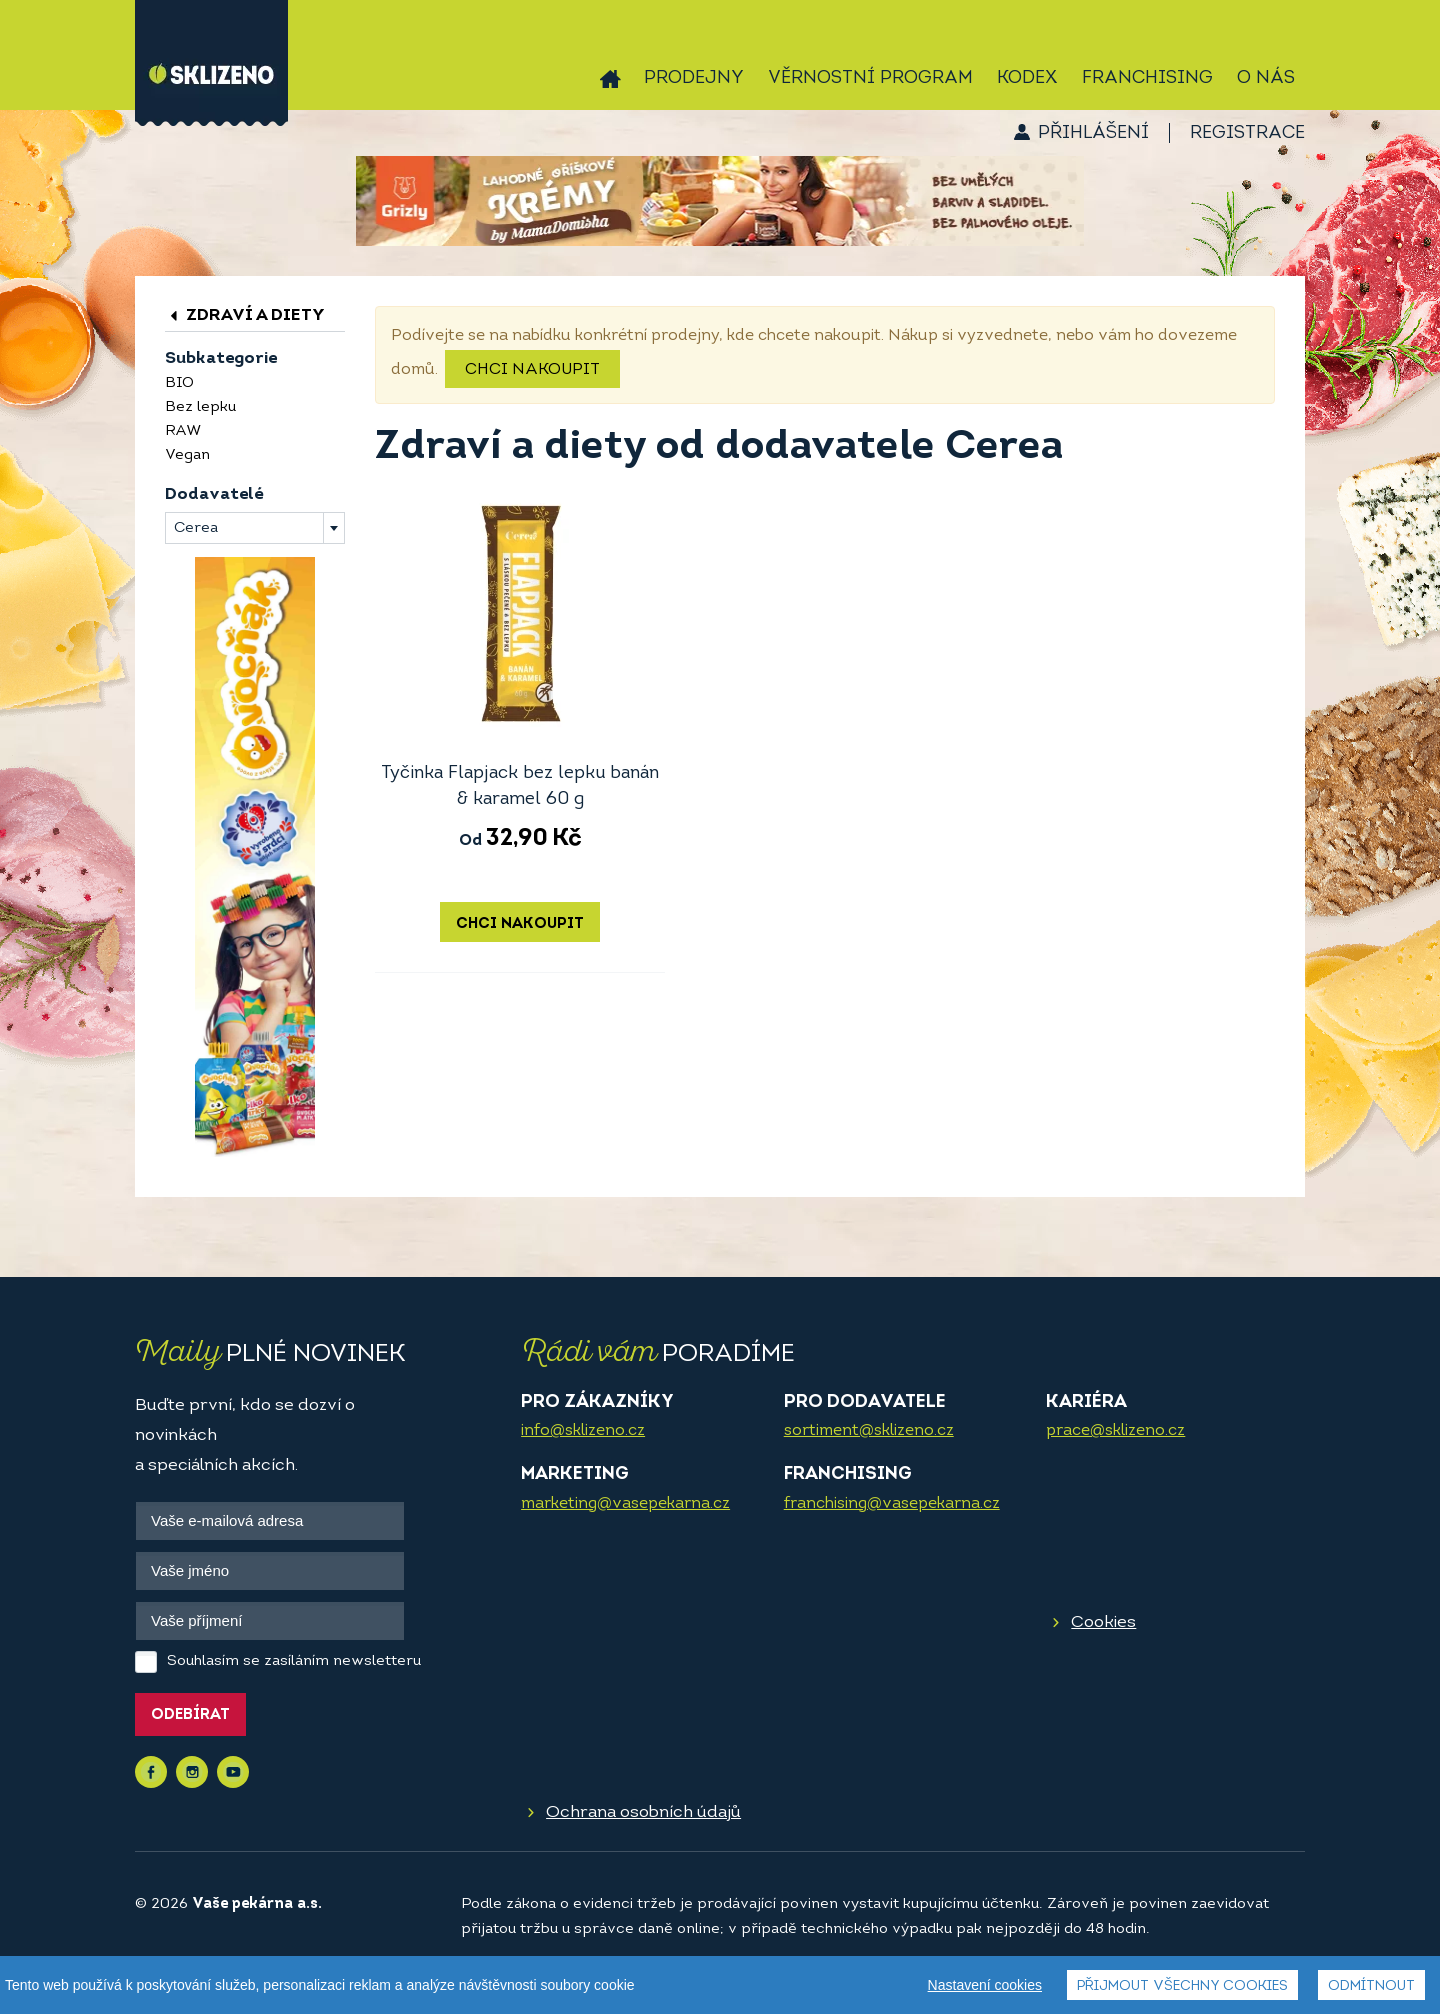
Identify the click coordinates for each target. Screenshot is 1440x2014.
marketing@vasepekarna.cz (625, 1504)
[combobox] (255, 528)
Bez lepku (200, 407)
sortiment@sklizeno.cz (869, 1431)
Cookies (1103, 1622)
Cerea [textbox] (196, 528)
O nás (1266, 78)
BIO (179, 383)
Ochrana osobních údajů (643, 1812)
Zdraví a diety (245, 315)
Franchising (1147, 78)
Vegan (187, 455)
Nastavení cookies (985, 1987)
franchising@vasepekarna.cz (892, 1504)
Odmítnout (1371, 1988)
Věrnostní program (870, 78)
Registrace (1247, 133)
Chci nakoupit (532, 370)
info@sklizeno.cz (583, 1431)
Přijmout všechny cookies (1182, 1988)
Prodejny (694, 78)
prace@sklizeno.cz (1115, 1431)
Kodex (1027, 78)
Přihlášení (1093, 133)
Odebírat (190, 1715)
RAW (183, 431)
